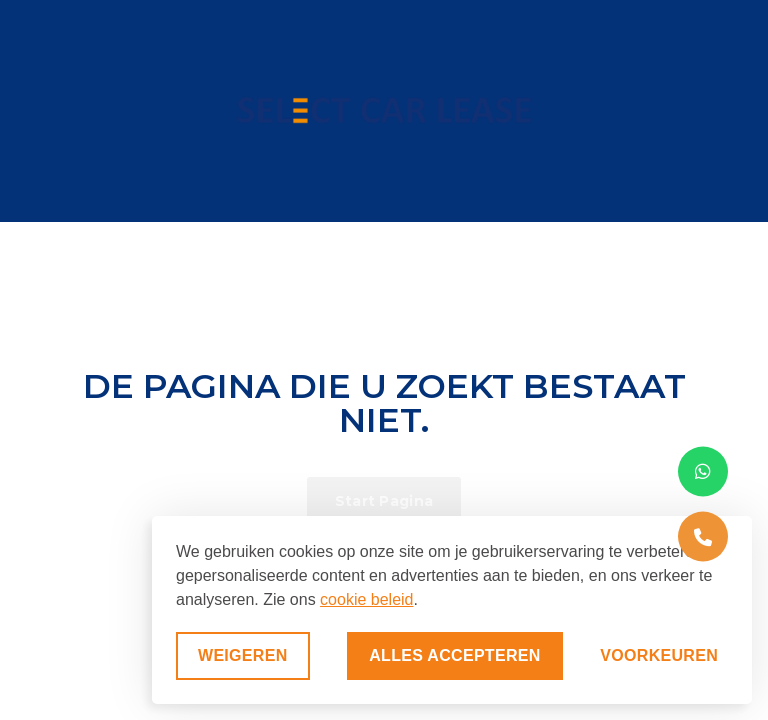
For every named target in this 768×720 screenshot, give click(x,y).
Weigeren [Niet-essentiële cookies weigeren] (243, 655)
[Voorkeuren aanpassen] (659, 656)
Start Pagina (384, 501)
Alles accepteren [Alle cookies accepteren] (454, 655)
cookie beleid (366, 599)
